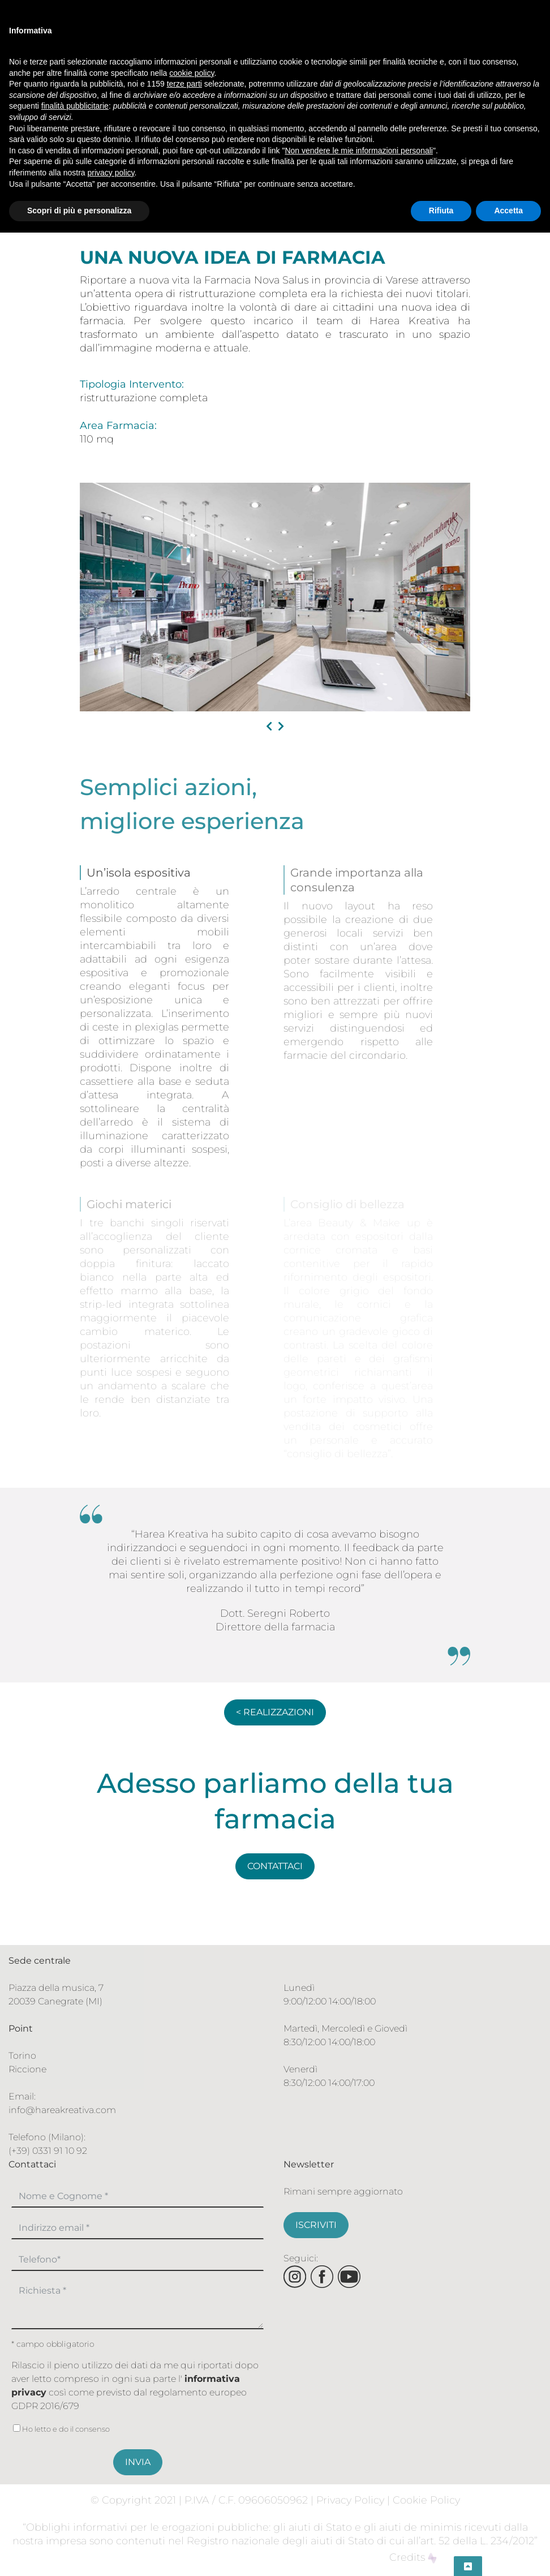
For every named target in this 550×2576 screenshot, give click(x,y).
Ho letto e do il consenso (60, 2428)
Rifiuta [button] (441, 210)
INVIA (138, 2462)
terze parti (184, 83)
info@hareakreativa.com (62, 2110)
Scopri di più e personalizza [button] (79, 210)
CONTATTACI (275, 1866)
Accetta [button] (508, 210)
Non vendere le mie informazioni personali (358, 150)
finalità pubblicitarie (75, 105)
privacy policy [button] (111, 172)
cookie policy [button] (191, 73)
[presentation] (269, 726)
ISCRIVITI (316, 2224)
